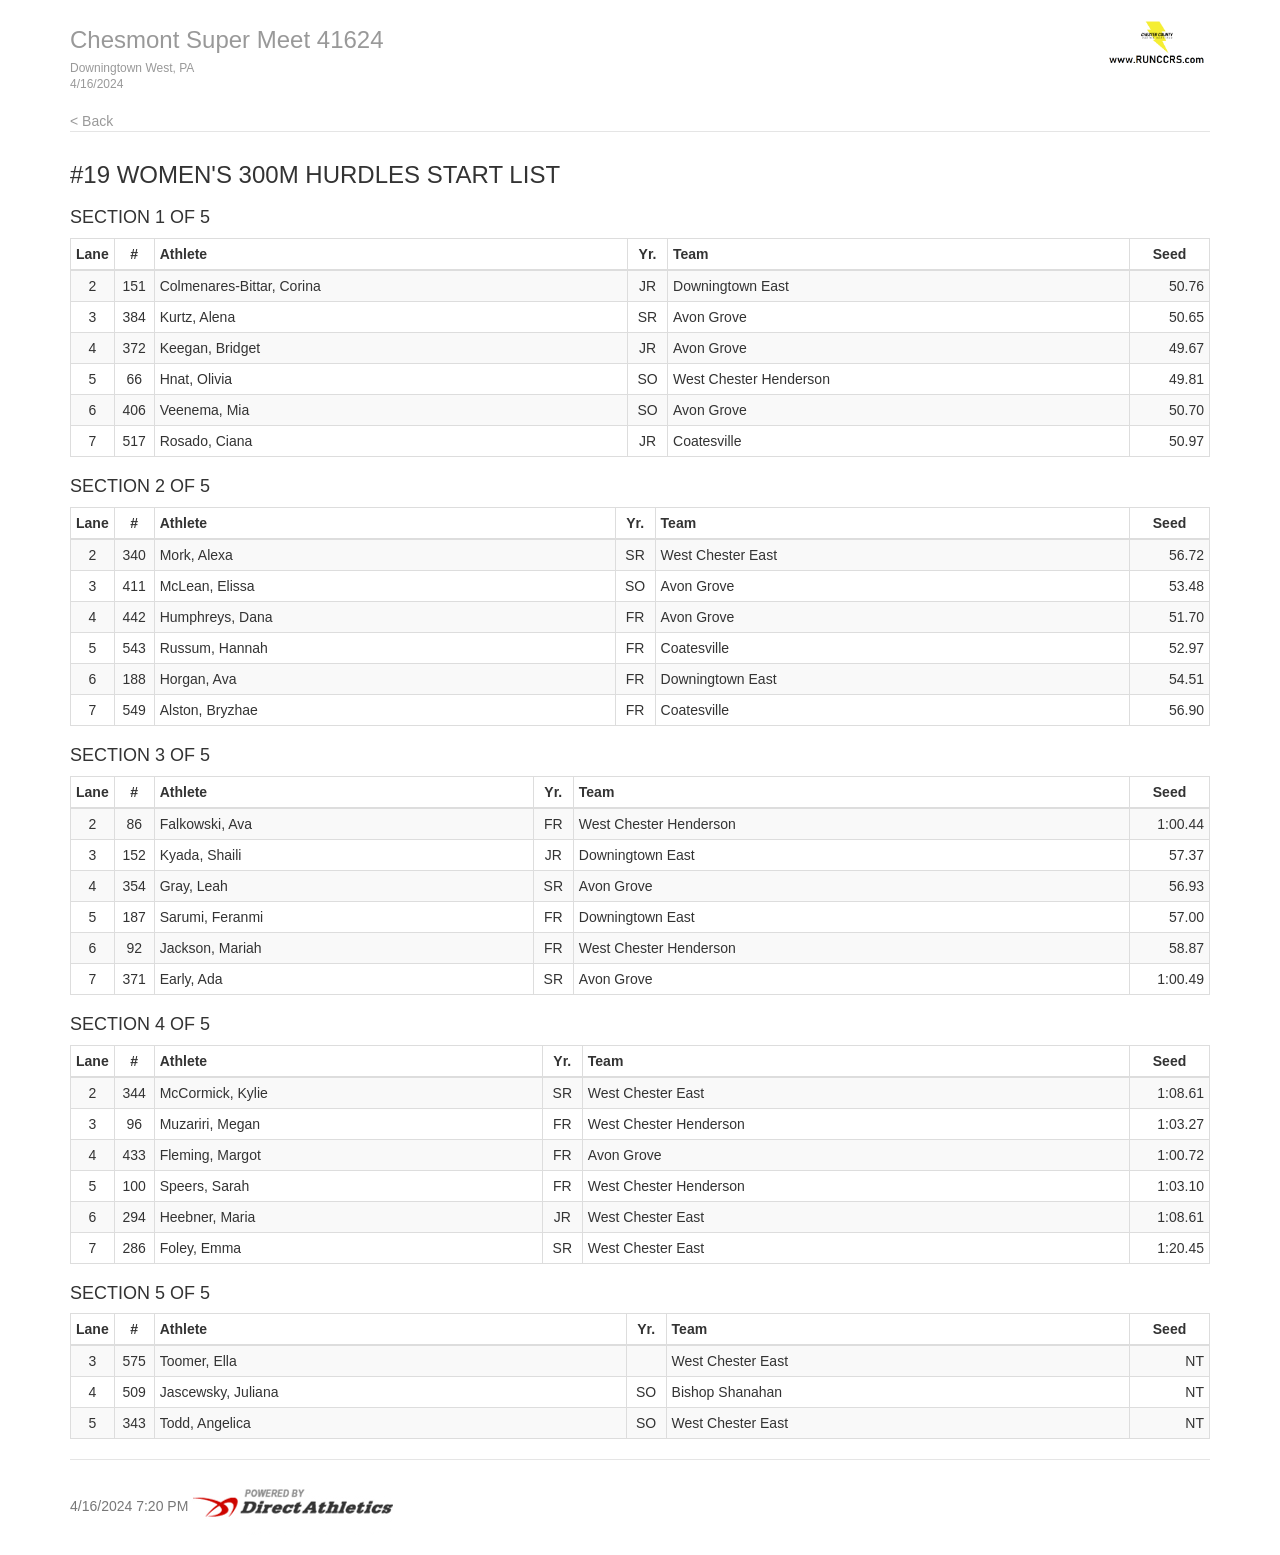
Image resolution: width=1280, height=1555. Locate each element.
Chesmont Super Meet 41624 (227, 39)
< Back (91, 121)
